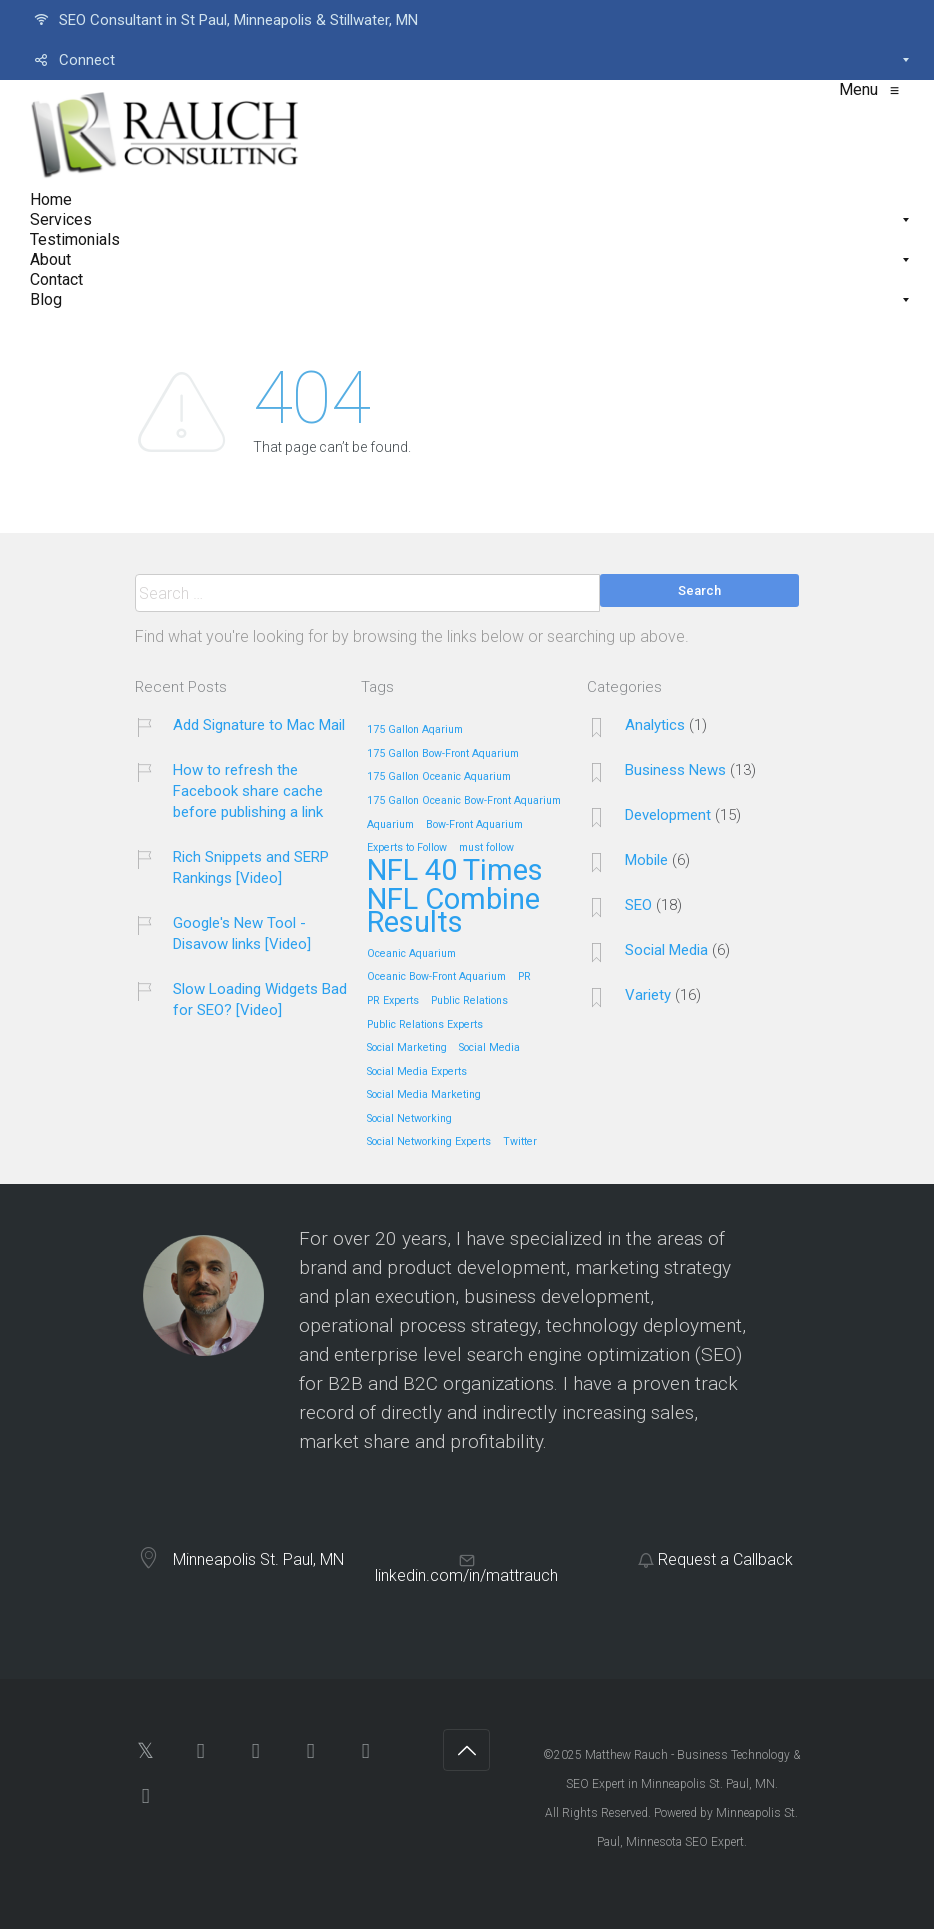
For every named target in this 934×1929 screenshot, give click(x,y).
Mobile (646, 860)
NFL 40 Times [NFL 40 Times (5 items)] (455, 871)
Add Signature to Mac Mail (259, 725)
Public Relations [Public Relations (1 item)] (469, 1001)
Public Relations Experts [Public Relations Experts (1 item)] (425, 1025)
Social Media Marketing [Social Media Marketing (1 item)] (424, 1095)
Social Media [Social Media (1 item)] (489, 1048)
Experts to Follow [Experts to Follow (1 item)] (407, 848)
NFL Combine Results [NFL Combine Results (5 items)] (453, 912)
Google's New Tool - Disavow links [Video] (242, 933)
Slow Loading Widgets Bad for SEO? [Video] (260, 999)
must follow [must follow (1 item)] (486, 848)
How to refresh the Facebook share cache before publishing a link (248, 791)
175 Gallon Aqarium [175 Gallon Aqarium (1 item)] (415, 730)
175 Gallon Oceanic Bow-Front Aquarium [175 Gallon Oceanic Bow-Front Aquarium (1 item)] (464, 801)
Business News (675, 770)
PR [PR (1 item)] (524, 977)
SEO (638, 905)
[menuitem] (467, 20)
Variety (648, 995)
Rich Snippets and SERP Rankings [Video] (251, 867)
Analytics (655, 725)
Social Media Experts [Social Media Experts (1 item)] (417, 1072)
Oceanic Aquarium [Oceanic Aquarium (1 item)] (411, 954)
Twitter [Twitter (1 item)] (520, 1142)
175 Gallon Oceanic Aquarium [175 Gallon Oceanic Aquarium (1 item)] (439, 777)
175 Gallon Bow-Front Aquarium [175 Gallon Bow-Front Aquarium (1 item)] (443, 754)
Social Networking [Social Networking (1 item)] (409, 1119)
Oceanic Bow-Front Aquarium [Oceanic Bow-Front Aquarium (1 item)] (436, 977)
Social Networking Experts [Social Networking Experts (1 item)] (429, 1142)
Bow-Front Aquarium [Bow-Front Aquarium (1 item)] (474, 825)
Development (668, 815)
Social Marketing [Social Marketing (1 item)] (407, 1048)
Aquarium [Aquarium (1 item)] (390, 825)
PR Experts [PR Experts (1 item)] (393, 1001)
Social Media (666, 950)
